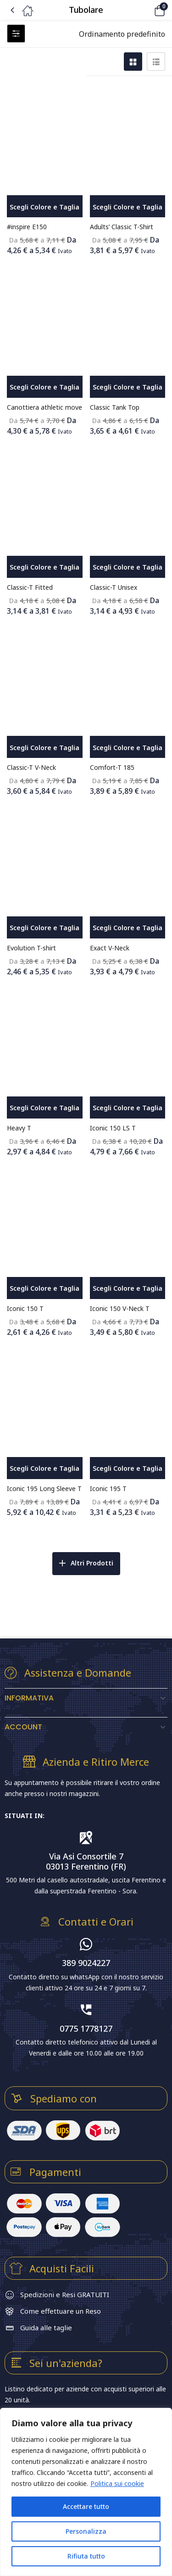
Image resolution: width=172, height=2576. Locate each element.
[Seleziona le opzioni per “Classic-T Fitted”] (45, 567)
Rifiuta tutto (86, 2556)
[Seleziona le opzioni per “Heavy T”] (45, 1107)
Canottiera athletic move (44, 407)
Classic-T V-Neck (31, 767)
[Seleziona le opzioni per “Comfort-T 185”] (128, 747)
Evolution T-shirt (31, 947)
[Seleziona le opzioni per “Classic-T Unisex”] (128, 567)
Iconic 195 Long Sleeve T (44, 1488)
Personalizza (86, 2531)
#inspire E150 (27, 226)
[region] (86, 2492)
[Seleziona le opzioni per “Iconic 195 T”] (128, 1468)
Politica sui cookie (117, 2483)
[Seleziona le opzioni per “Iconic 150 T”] (45, 1288)
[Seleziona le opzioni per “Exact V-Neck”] (128, 927)
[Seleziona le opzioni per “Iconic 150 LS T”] (128, 1107)
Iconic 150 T (25, 1308)
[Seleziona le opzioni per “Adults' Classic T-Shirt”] (128, 206)
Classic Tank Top (114, 407)
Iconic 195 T (108, 1488)
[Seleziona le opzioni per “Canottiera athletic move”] (45, 387)
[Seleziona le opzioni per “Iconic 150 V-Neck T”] (128, 1288)
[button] (146, 10)
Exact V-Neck (109, 947)
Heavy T (19, 1128)
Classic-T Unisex (113, 587)
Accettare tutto (86, 2506)
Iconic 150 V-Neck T (120, 1308)
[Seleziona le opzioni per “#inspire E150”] (45, 206)
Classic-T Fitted (30, 587)
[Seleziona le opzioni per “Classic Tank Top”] (128, 387)
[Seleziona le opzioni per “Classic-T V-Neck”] (45, 747)
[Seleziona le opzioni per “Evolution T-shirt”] (45, 927)
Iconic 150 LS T (113, 1128)
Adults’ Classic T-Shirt (121, 226)
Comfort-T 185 (112, 767)
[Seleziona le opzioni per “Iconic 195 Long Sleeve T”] (45, 1468)
